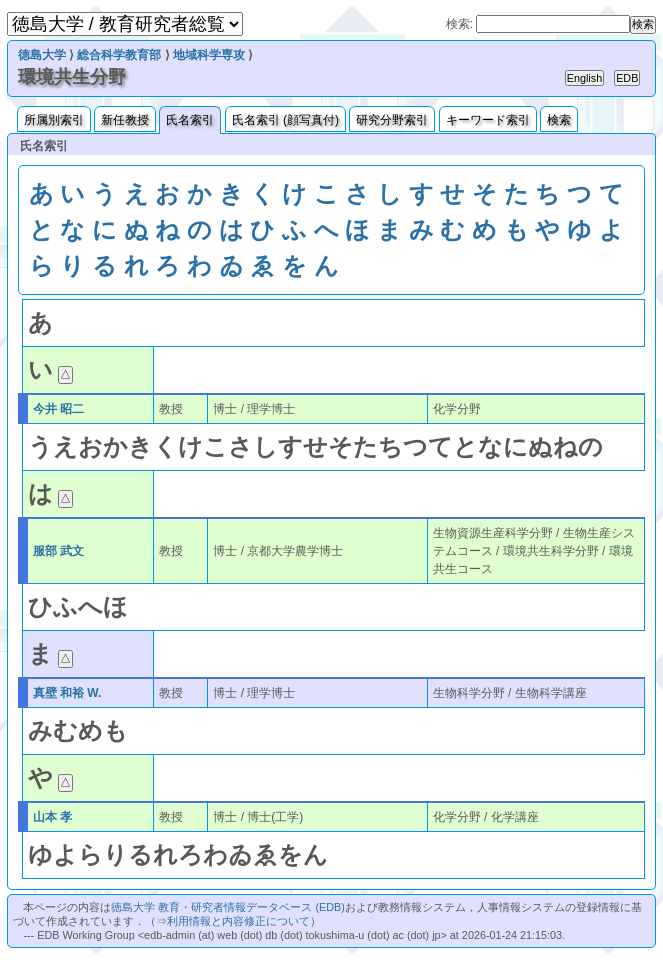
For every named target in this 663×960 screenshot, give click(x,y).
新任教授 (125, 120)
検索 (559, 120)
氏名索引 (190, 120)
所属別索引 (54, 120)
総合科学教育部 (119, 55)
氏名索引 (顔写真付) (285, 120)
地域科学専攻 (209, 55)
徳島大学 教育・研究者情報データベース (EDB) (227, 907)
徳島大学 (42, 55)
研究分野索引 (392, 120)
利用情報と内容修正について (238, 921)
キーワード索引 (488, 120)
